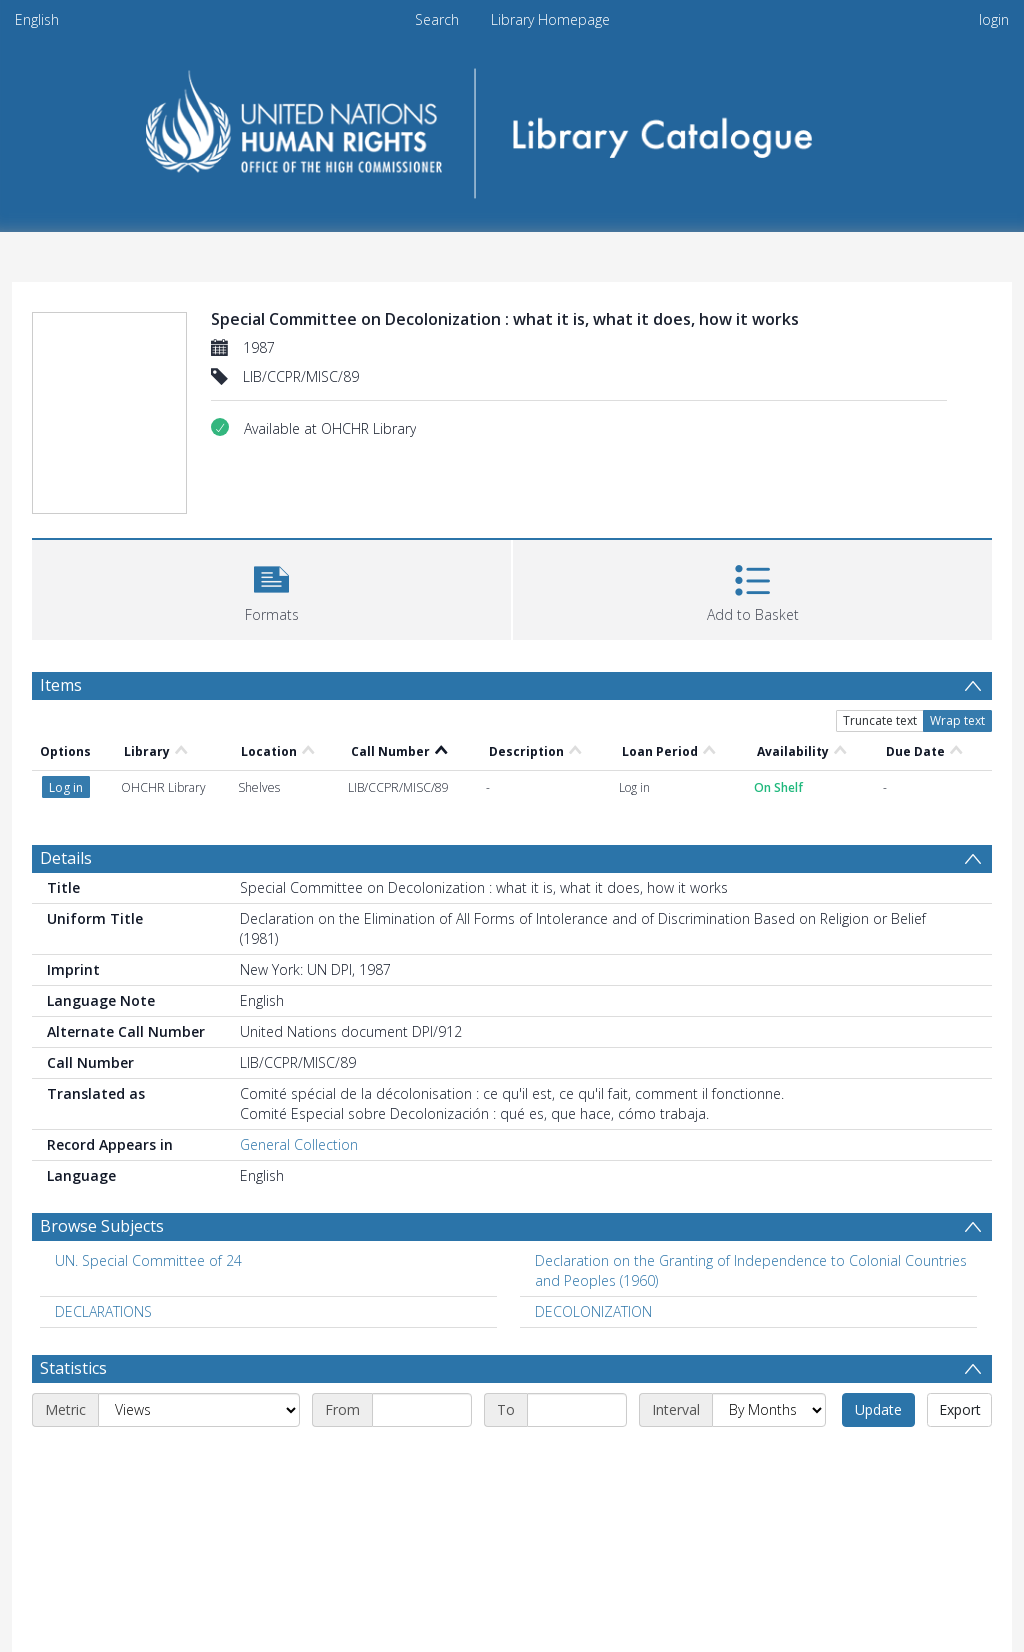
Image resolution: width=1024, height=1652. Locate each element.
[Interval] (769, 1410)
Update (878, 1409)
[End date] (577, 1410)
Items (61, 685)
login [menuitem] (994, 19)
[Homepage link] (512, 126)
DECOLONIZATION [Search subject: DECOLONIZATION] (593, 1311)
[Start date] (422, 1410)
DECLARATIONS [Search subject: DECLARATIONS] (103, 1311)
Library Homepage (550, 19)
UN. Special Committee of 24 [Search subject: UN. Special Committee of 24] (148, 1260)
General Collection (299, 1144)
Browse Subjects (102, 1226)
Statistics (73, 1368)
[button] (271, 587)
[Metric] (199, 1410)
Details (66, 858)
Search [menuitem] (437, 19)
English (37, 19)
